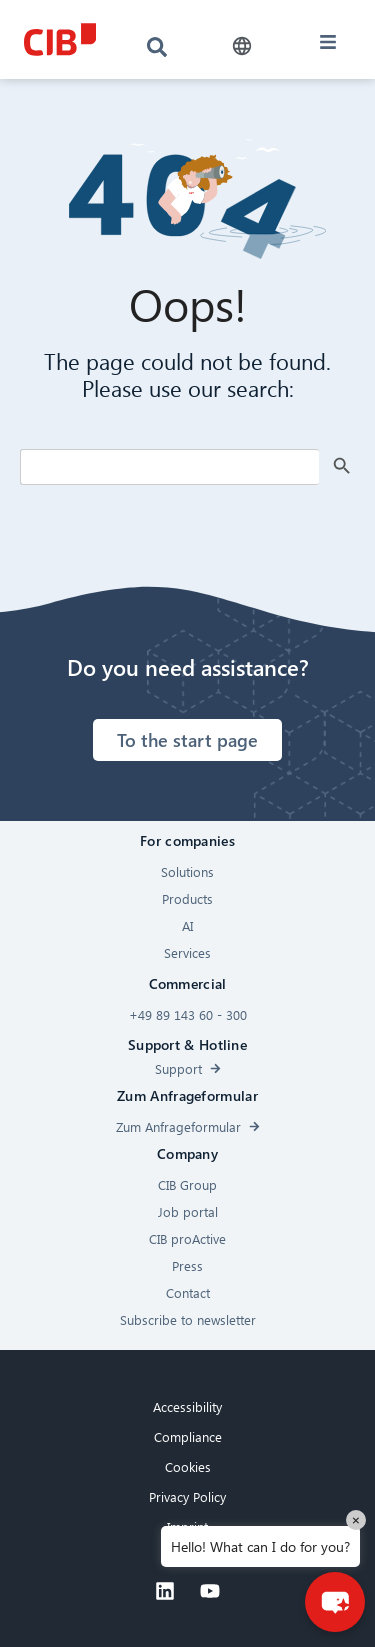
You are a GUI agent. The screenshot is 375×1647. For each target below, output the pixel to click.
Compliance (188, 1436)
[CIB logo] (60, 39)
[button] (242, 46)
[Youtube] (210, 1591)
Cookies (188, 1466)
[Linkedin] (165, 1591)
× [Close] (356, 1519)
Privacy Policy (187, 1496)
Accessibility (187, 1406)
